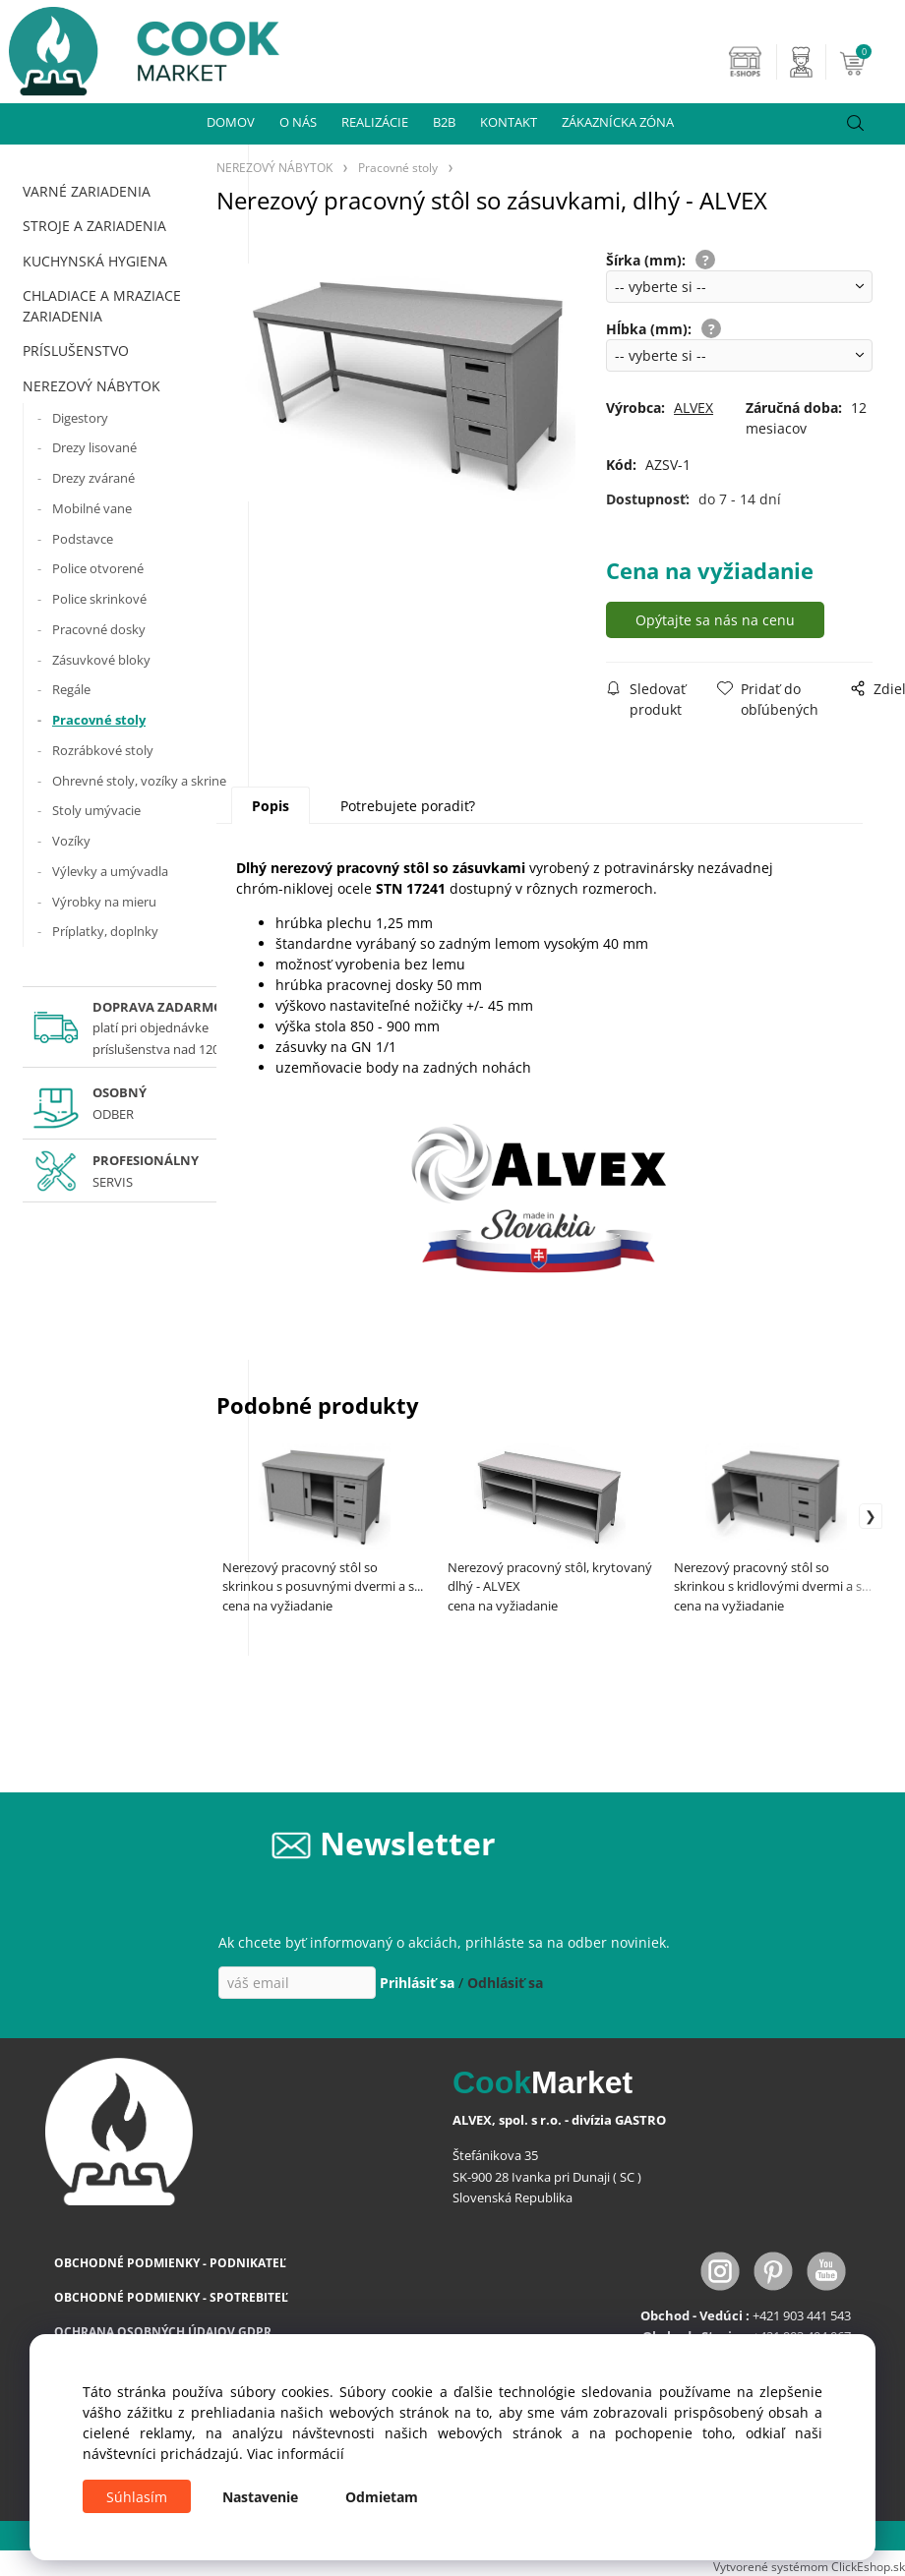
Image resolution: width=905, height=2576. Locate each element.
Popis (270, 805)
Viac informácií (295, 2453)
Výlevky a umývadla (110, 871)
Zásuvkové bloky (101, 660)
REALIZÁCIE (374, 122)
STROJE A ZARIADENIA (94, 225)
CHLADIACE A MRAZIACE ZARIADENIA (102, 305)
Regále (71, 689)
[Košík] (869, 62)
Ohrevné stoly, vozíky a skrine (139, 781)
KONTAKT (508, 122)
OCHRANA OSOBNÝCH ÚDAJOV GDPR (163, 2331)
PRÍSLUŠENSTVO (76, 350)
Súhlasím (136, 2497)
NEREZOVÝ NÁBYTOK (91, 386)
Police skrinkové (99, 599)
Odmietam (381, 2497)
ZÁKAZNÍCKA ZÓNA (618, 122)
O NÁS (298, 122)
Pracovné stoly (99, 720)
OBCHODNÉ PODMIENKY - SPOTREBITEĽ (171, 2297)
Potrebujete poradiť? (407, 805)
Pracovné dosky (99, 629)
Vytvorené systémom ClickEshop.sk (809, 2566)
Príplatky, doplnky (105, 931)
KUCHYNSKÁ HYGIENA (95, 261)
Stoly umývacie (96, 810)
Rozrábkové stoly (102, 750)
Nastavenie (260, 2497)
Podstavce (82, 539)
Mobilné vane (92, 508)
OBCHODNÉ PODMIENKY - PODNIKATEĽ (170, 2262)
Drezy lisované (94, 447)
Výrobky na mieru (104, 901)
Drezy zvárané (93, 478)
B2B (444, 122)
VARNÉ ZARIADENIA (87, 191)
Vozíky (71, 840)
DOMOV (231, 122)
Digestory (80, 418)
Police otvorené (98, 568)
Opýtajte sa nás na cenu (715, 620)
